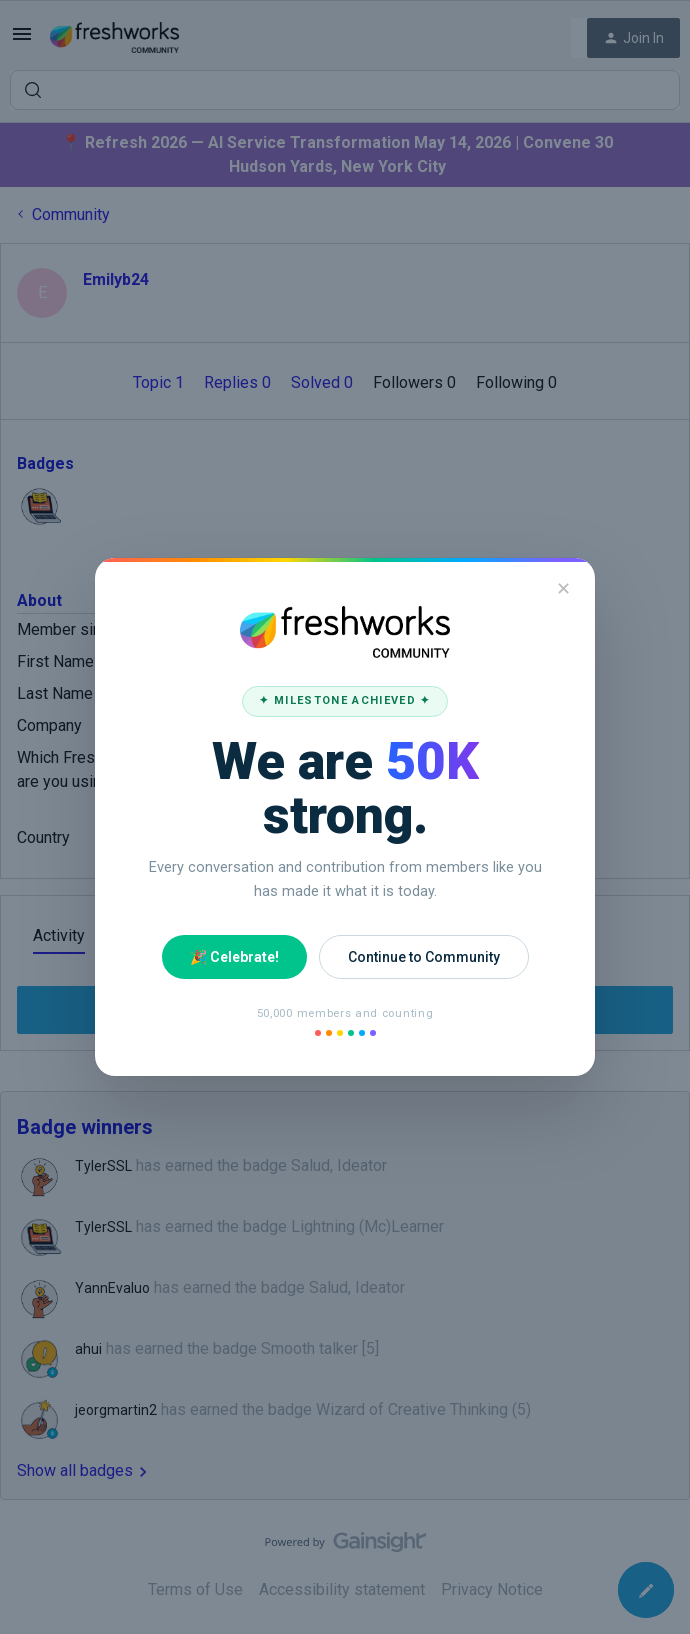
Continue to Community (424, 957)
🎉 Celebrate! (234, 957)
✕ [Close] (563, 588)
